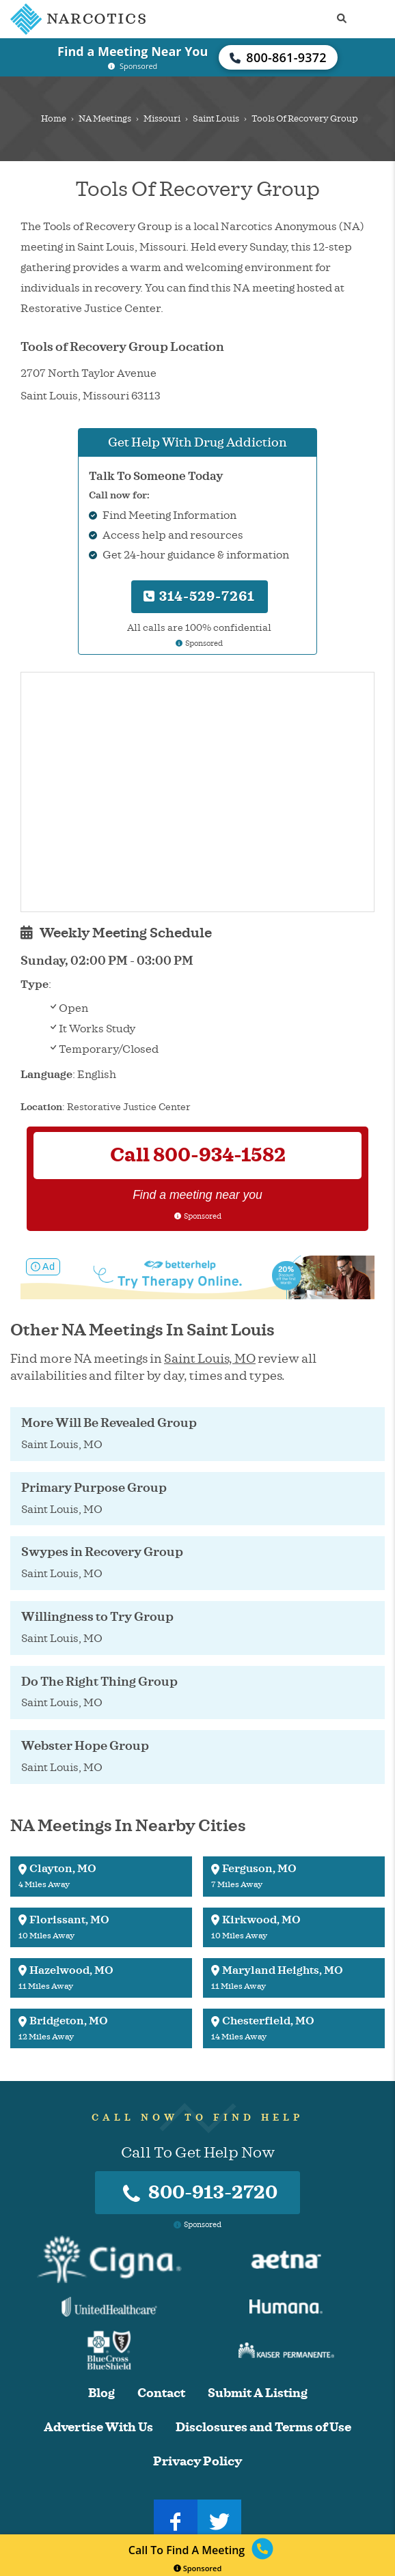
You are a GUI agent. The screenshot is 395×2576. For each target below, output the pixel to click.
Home (53, 118)
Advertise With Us (98, 2427)
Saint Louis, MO (210, 1358)
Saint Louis (216, 118)
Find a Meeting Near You (132, 51)
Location (41, 1107)
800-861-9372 (278, 57)
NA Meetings (105, 118)
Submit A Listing (258, 2393)
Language (46, 1074)
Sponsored (198, 2568)
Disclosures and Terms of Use (263, 2427)
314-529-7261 (199, 596)
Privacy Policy (197, 2461)
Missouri (162, 118)
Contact (161, 2393)
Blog (101, 2393)
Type (35, 984)
